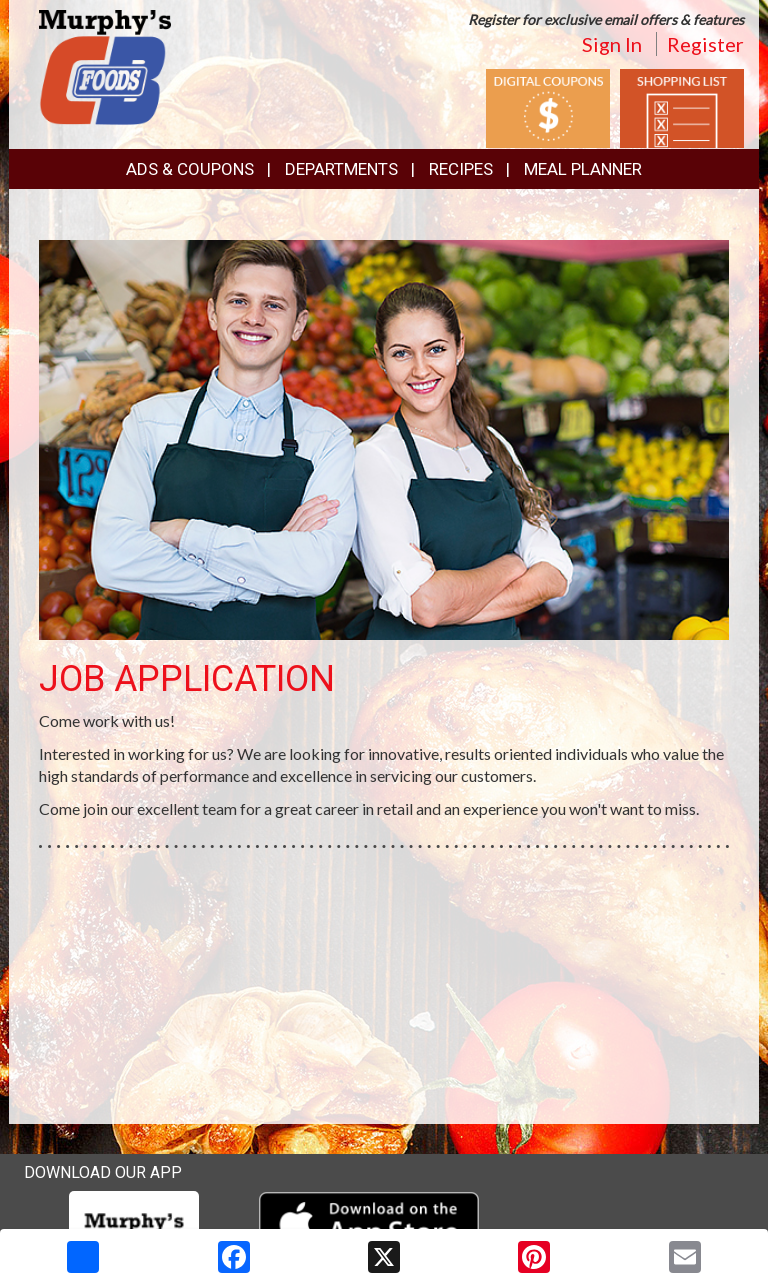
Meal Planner (583, 169)
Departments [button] (341, 169)
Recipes (461, 169)
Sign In (612, 44)
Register (705, 44)
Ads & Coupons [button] (190, 169)
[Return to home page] (105, 65)
